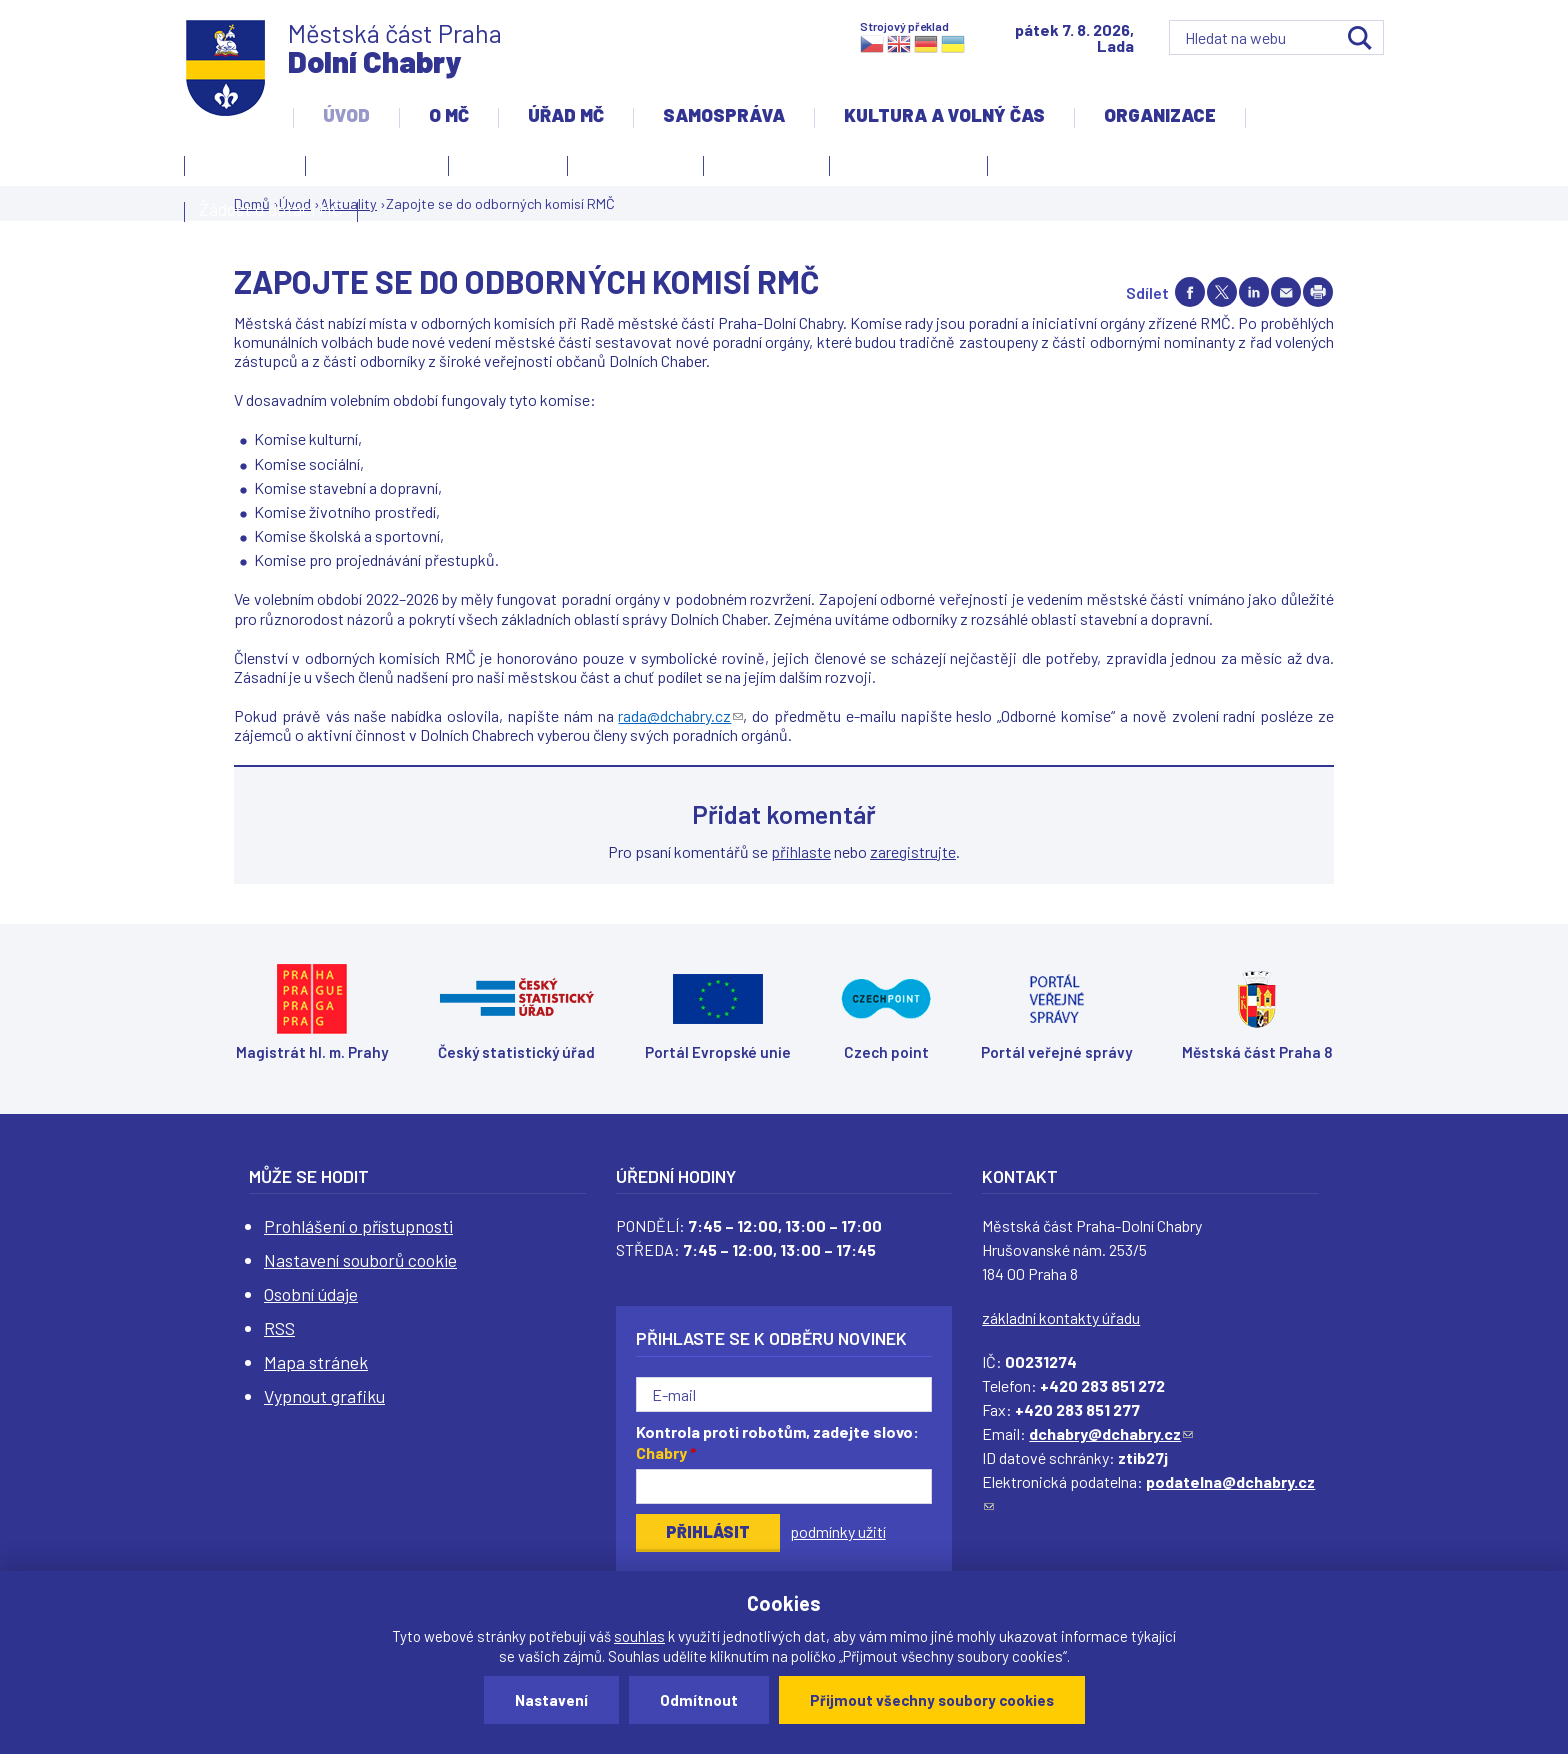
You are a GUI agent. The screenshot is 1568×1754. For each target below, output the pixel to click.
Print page (1318, 292)
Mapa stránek (316, 1362)
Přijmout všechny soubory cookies (932, 1700)
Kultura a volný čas (944, 115)
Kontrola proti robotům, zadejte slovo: (777, 1442)
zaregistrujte (913, 851)
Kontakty (240, 169)
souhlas (639, 1636)
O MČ (449, 115)
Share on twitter (1222, 292)
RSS (279, 1328)
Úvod (346, 115)
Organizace (1160, 115)
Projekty (1040, 169)
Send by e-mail (1286, 292)
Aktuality (503, 169)
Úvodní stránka (377, 163)
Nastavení (551, 1700)
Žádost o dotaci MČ (271, 209)
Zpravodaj (761, 169)
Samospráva (724, 115)
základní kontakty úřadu (1061, 1317)
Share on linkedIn (1254, 292)
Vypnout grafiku (324, 1396)
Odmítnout (699, 1700)
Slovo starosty (635, 163)
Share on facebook (1190, 292)
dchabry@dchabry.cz (1111, 1433)
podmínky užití (838, 1531)
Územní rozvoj (903, 169)
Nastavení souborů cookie (360, 1260)
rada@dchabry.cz (680, 715)
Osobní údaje (311, 1294)
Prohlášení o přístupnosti (358, 1226)
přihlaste (801, 851)
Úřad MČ (566, 115)
